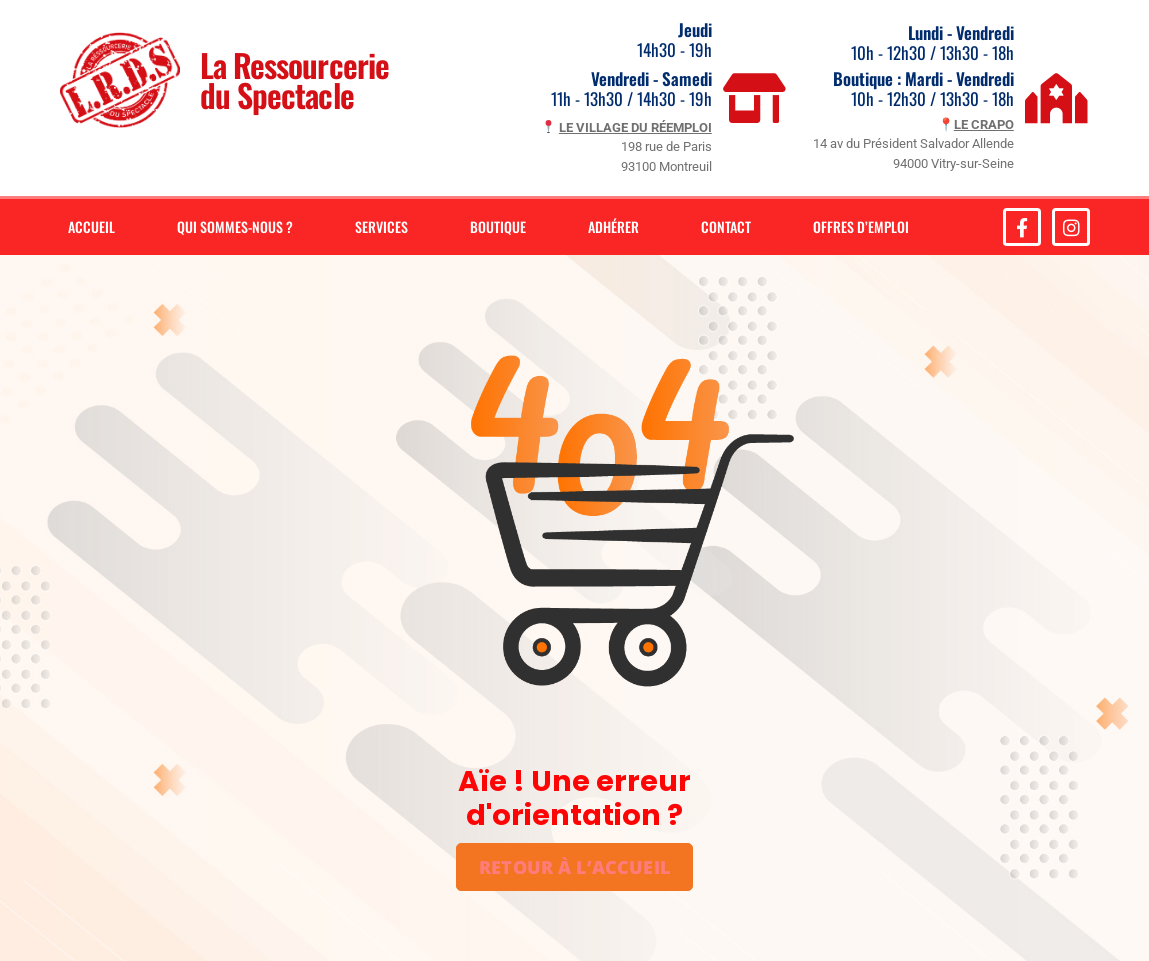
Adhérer (613, 226)
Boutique (498, 226)
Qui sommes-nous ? (235, 226)
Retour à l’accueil (574, 867)
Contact (726, 226)
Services (381, 226)
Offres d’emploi (861, 226)
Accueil (91, 226)
